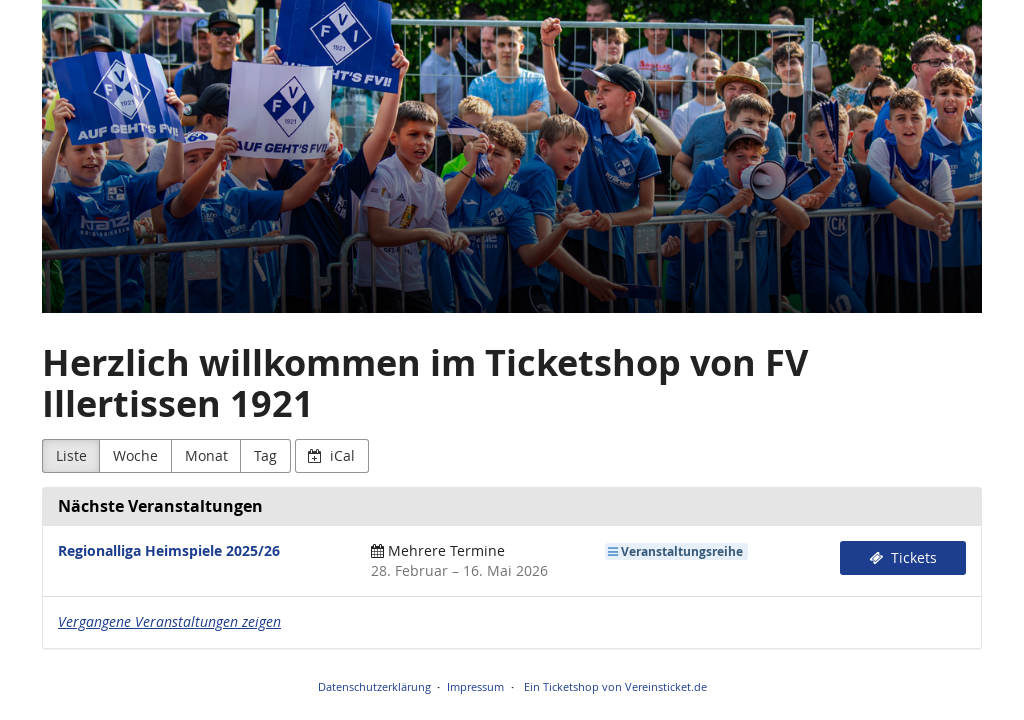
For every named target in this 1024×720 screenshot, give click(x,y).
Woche (135, 455)
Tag (265, 455)
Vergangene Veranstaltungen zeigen (169, 621)
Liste (71, 455)
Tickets (903, 557)
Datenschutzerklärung (374, 686)
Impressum (475, 686)
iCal (331, 455)
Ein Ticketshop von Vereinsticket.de (615, 686)
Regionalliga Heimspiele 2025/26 (169, 550)
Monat (206, 455)
